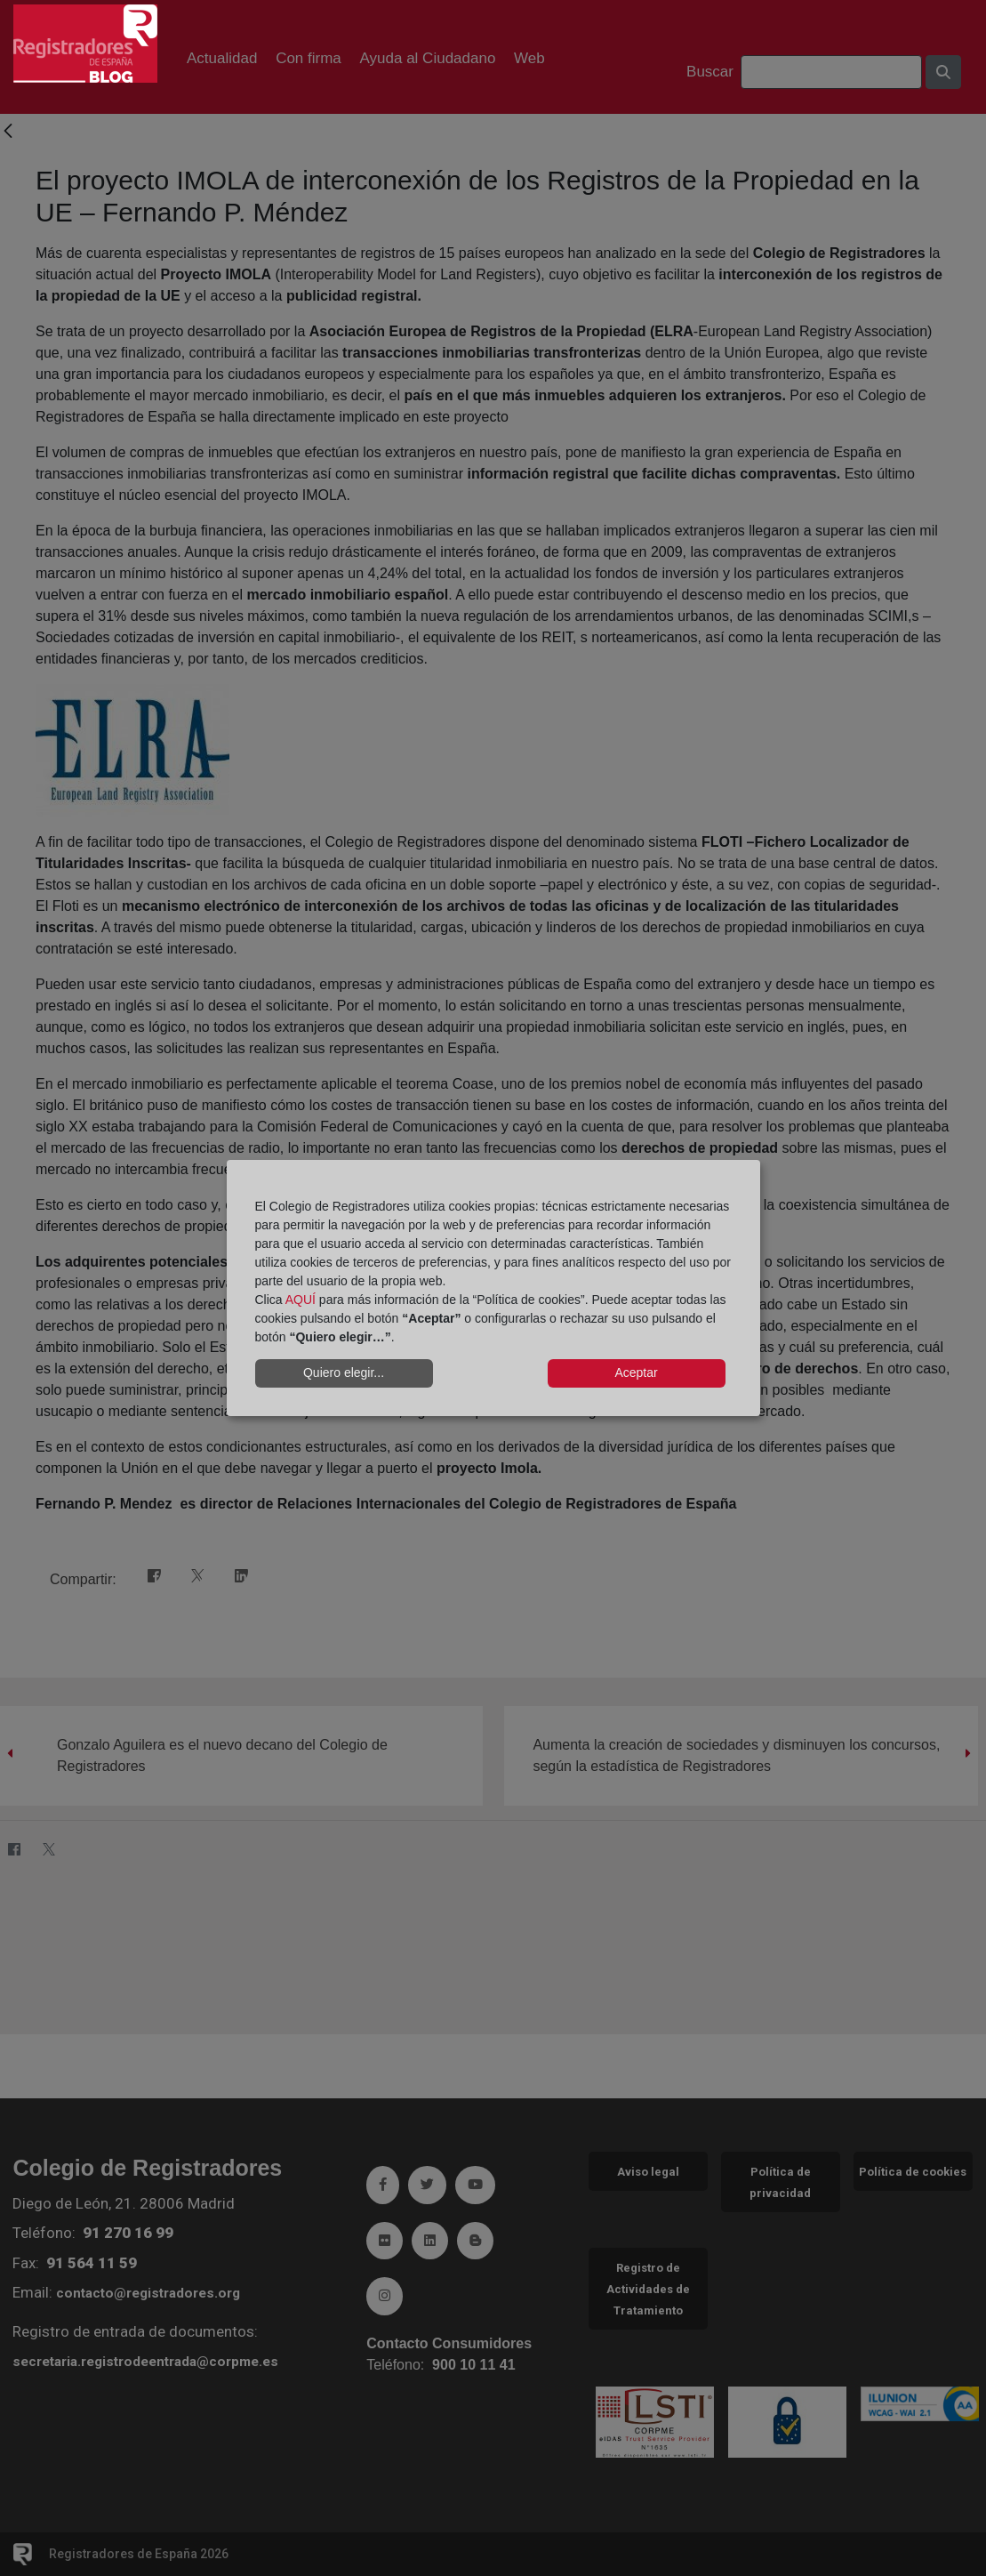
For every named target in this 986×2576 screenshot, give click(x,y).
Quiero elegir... (343, 1372)
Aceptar (635, 1372)
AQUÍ (300, 1299)
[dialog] (493, 1288)
